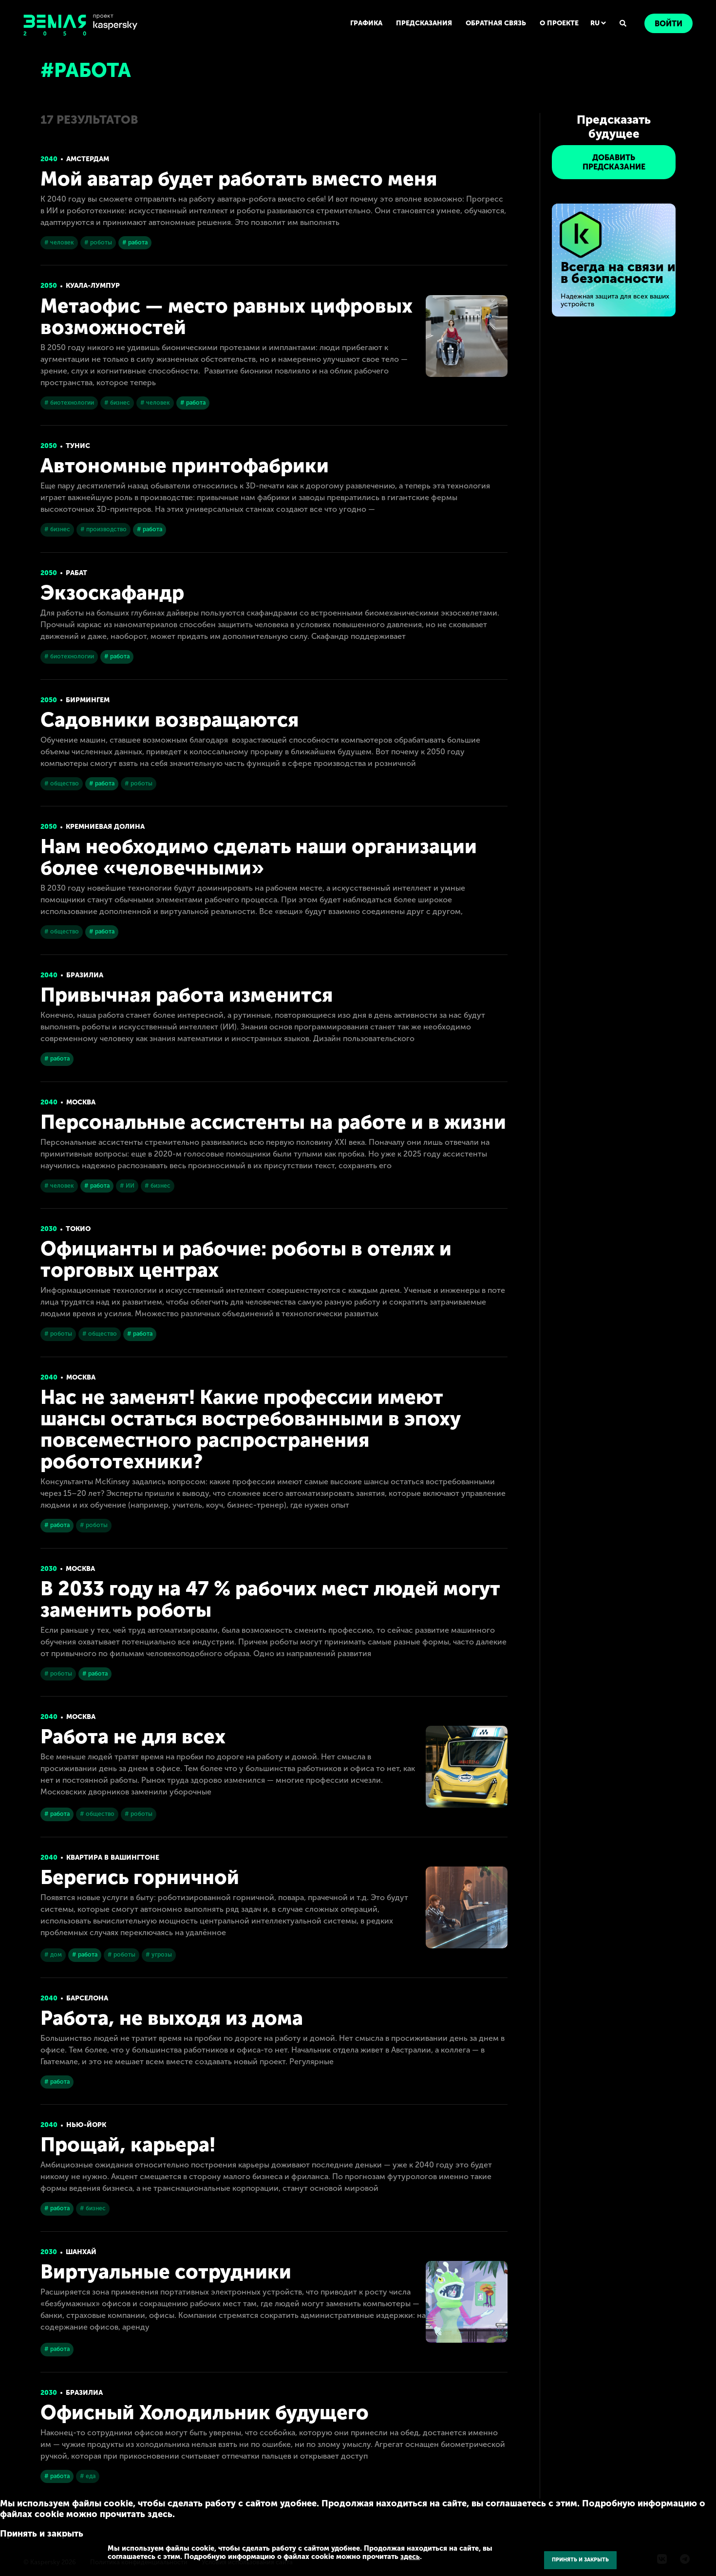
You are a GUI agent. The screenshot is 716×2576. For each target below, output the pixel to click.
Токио (78, 1229)
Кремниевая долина (105, 826)
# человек (59, 242)
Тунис (78, 446)
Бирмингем (88, 700)
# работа (135, 242)
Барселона (87, 1998)
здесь (410, 2556)
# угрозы (159, 1954)
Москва (80, 1102)
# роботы (98, 242)
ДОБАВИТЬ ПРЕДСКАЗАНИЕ (614, 162)
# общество (61, 783)
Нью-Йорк (86, 2125)
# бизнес (117, 402)
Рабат (76, 573)
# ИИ (127, 1185)
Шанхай (81, 2252)
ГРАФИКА (366, 23)
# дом (53, 1954)
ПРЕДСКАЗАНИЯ (424, 23)
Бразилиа (84, 975)
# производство (103, 529)
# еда (87, 2476)
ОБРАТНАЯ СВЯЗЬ (496, 23)
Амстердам (87, 159)
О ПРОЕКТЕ (559, 23)
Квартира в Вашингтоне (112, 1857)
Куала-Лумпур (93, 285)
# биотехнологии (69, 402)
